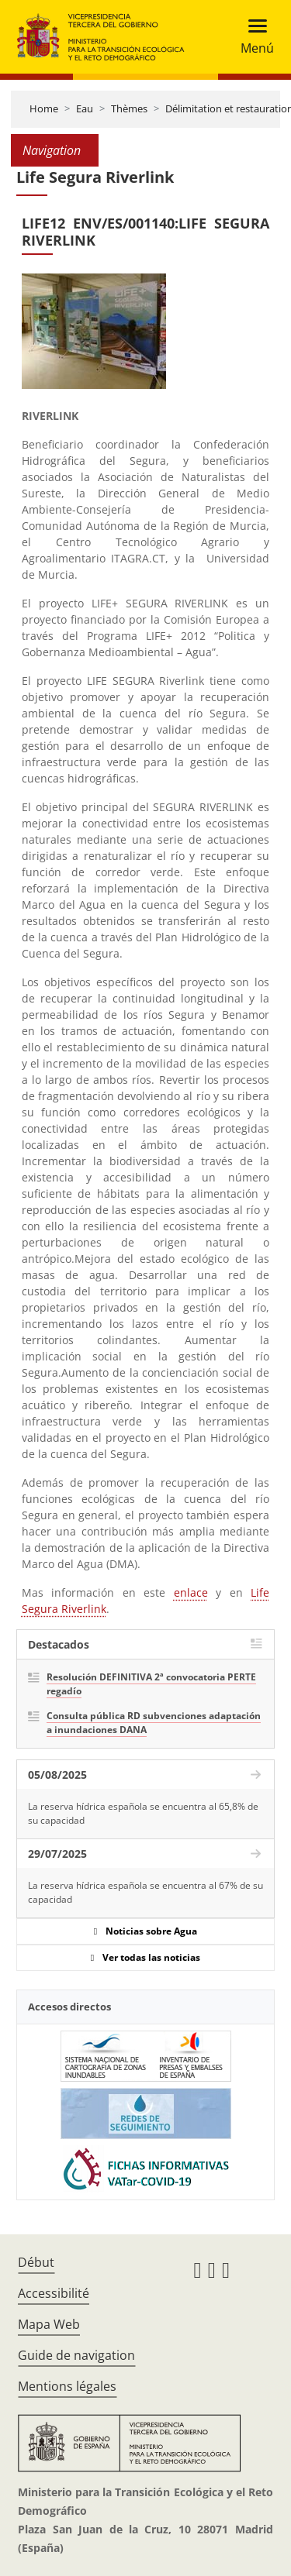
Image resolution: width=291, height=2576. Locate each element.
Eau (84, 108)
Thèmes (129, 108)
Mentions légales (67, 2386)
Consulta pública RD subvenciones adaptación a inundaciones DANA (154, 1722)
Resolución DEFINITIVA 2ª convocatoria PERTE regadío (151, 1683)
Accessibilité (53, 2293)
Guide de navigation (76, 2355)
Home (43, 108)
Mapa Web (49, 2324)
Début (36, 2262)
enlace (191, 1592)
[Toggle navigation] (252, 37)
